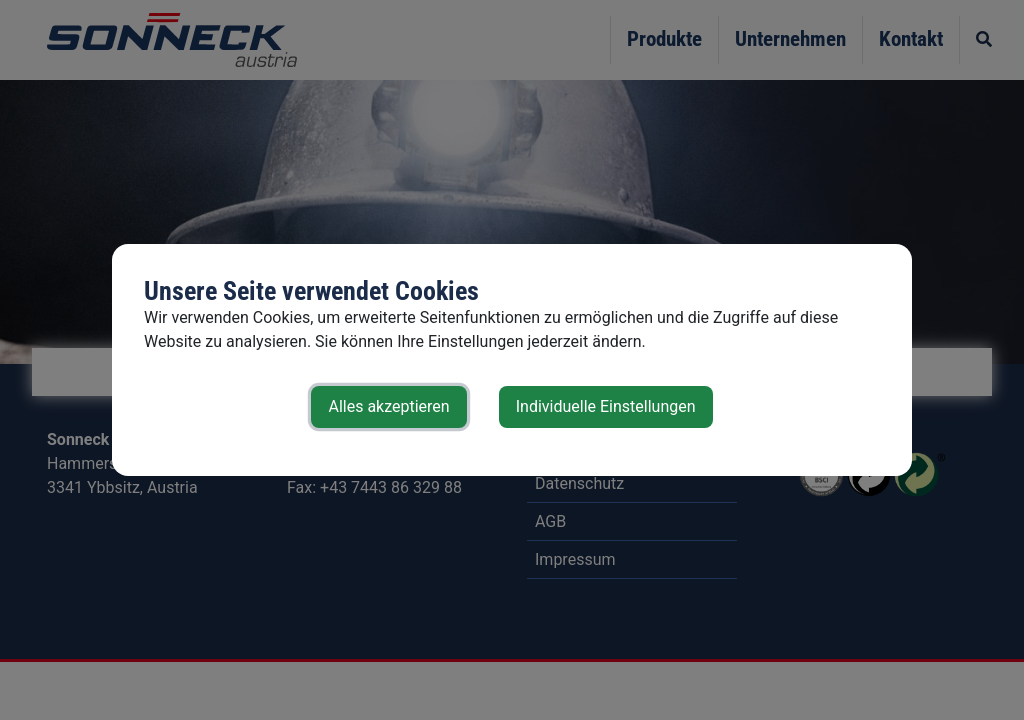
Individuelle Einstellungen (606, 406)
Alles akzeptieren (388, 406)
